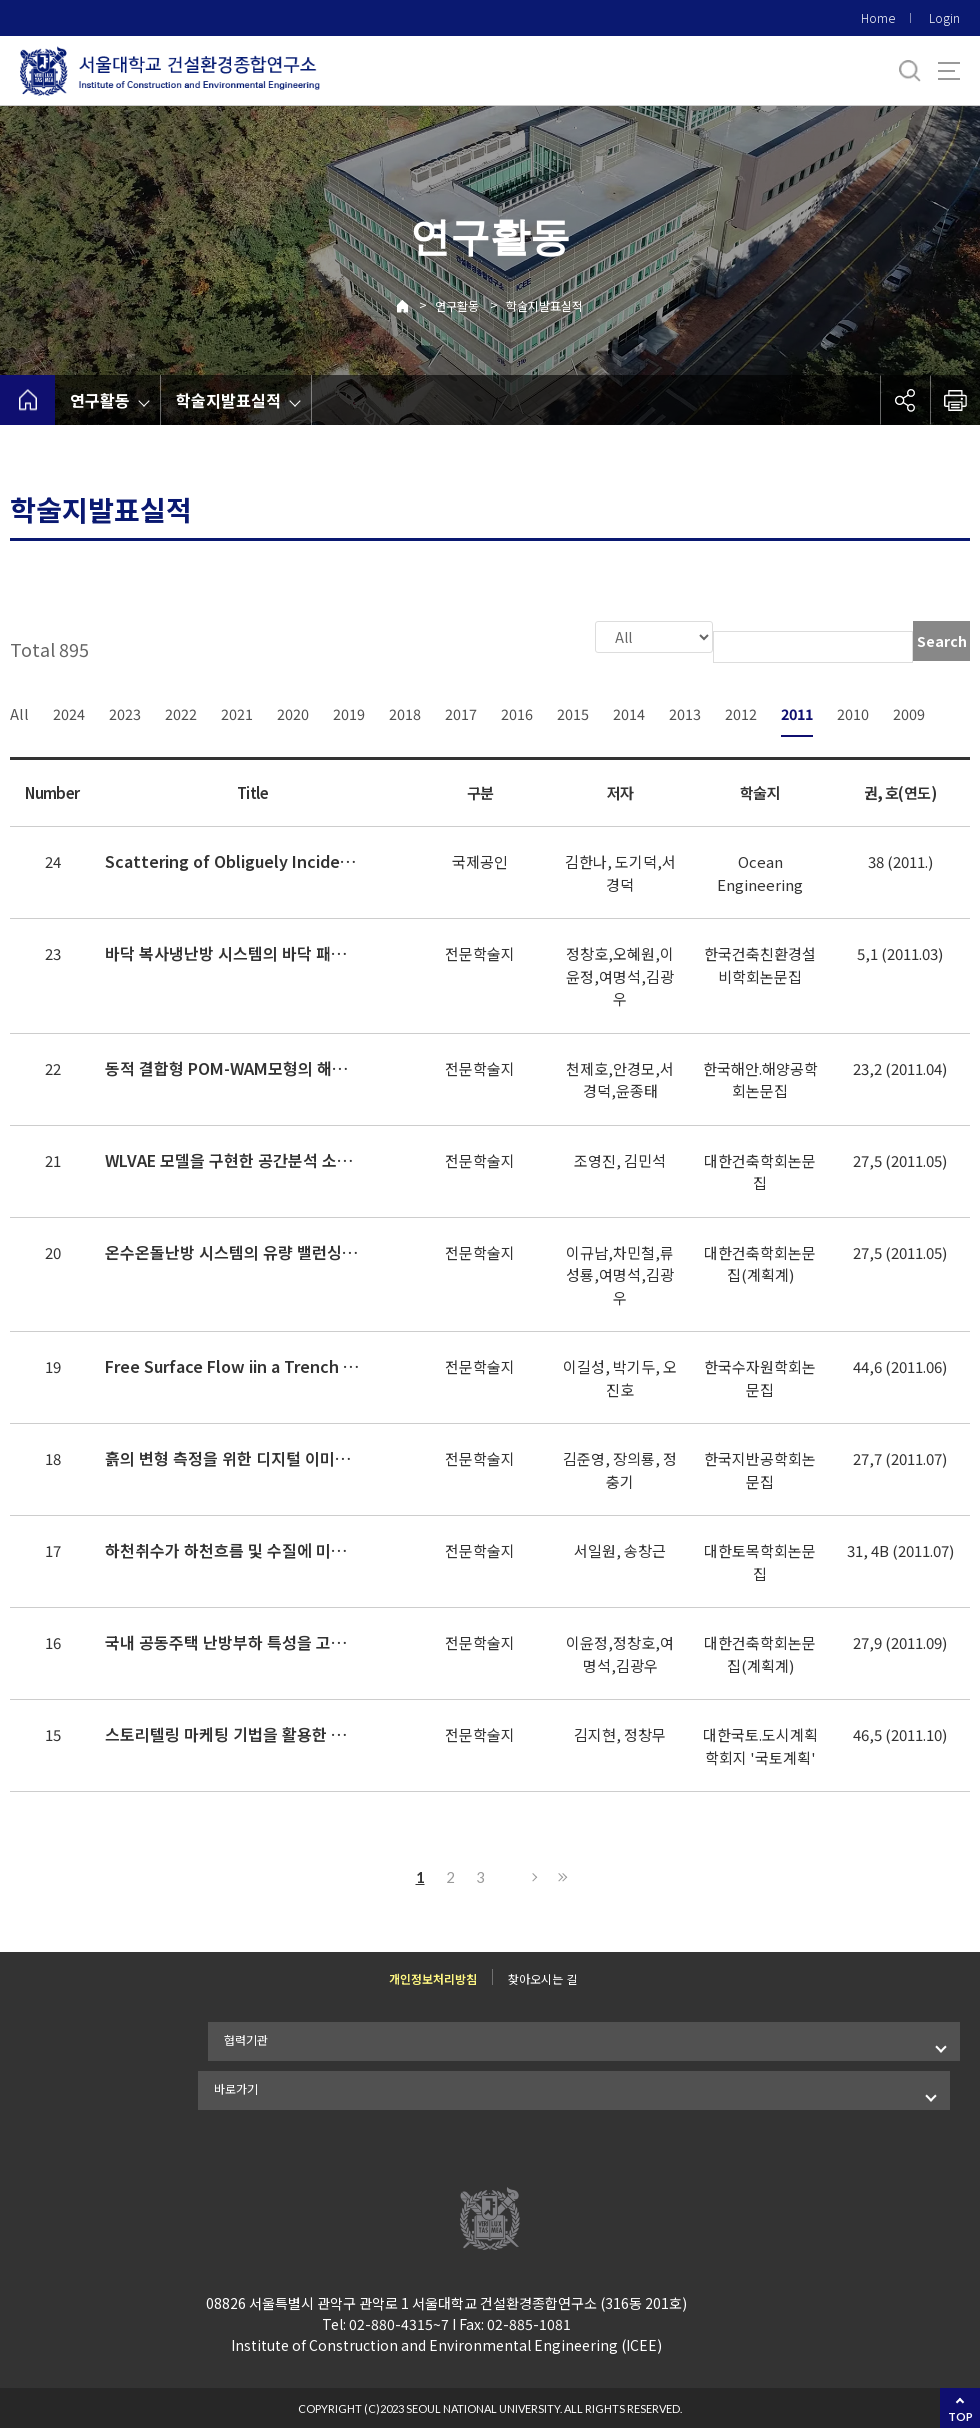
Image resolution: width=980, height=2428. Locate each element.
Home (878, 17)
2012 (741, 711)
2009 (909, 711)
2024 (69, 711)
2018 (405, 711)
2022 (181, 711)
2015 (573, 711)
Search (942, 641)
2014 (629, 711)
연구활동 (457, 305)
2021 (237, 711)
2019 (349, 711)
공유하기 (905, 400)
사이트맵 (949, 71)
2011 (797, 711)
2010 (853, 711)
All (19, 711)
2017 (461, 711)
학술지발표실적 (544, 305)
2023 (125, 711)
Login (944, 17)
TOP (960, 2416)
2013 (685, 711)
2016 (517, 711)
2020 (293, 711)
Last (560, 1875)
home (27, 400)
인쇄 (955, 400)
